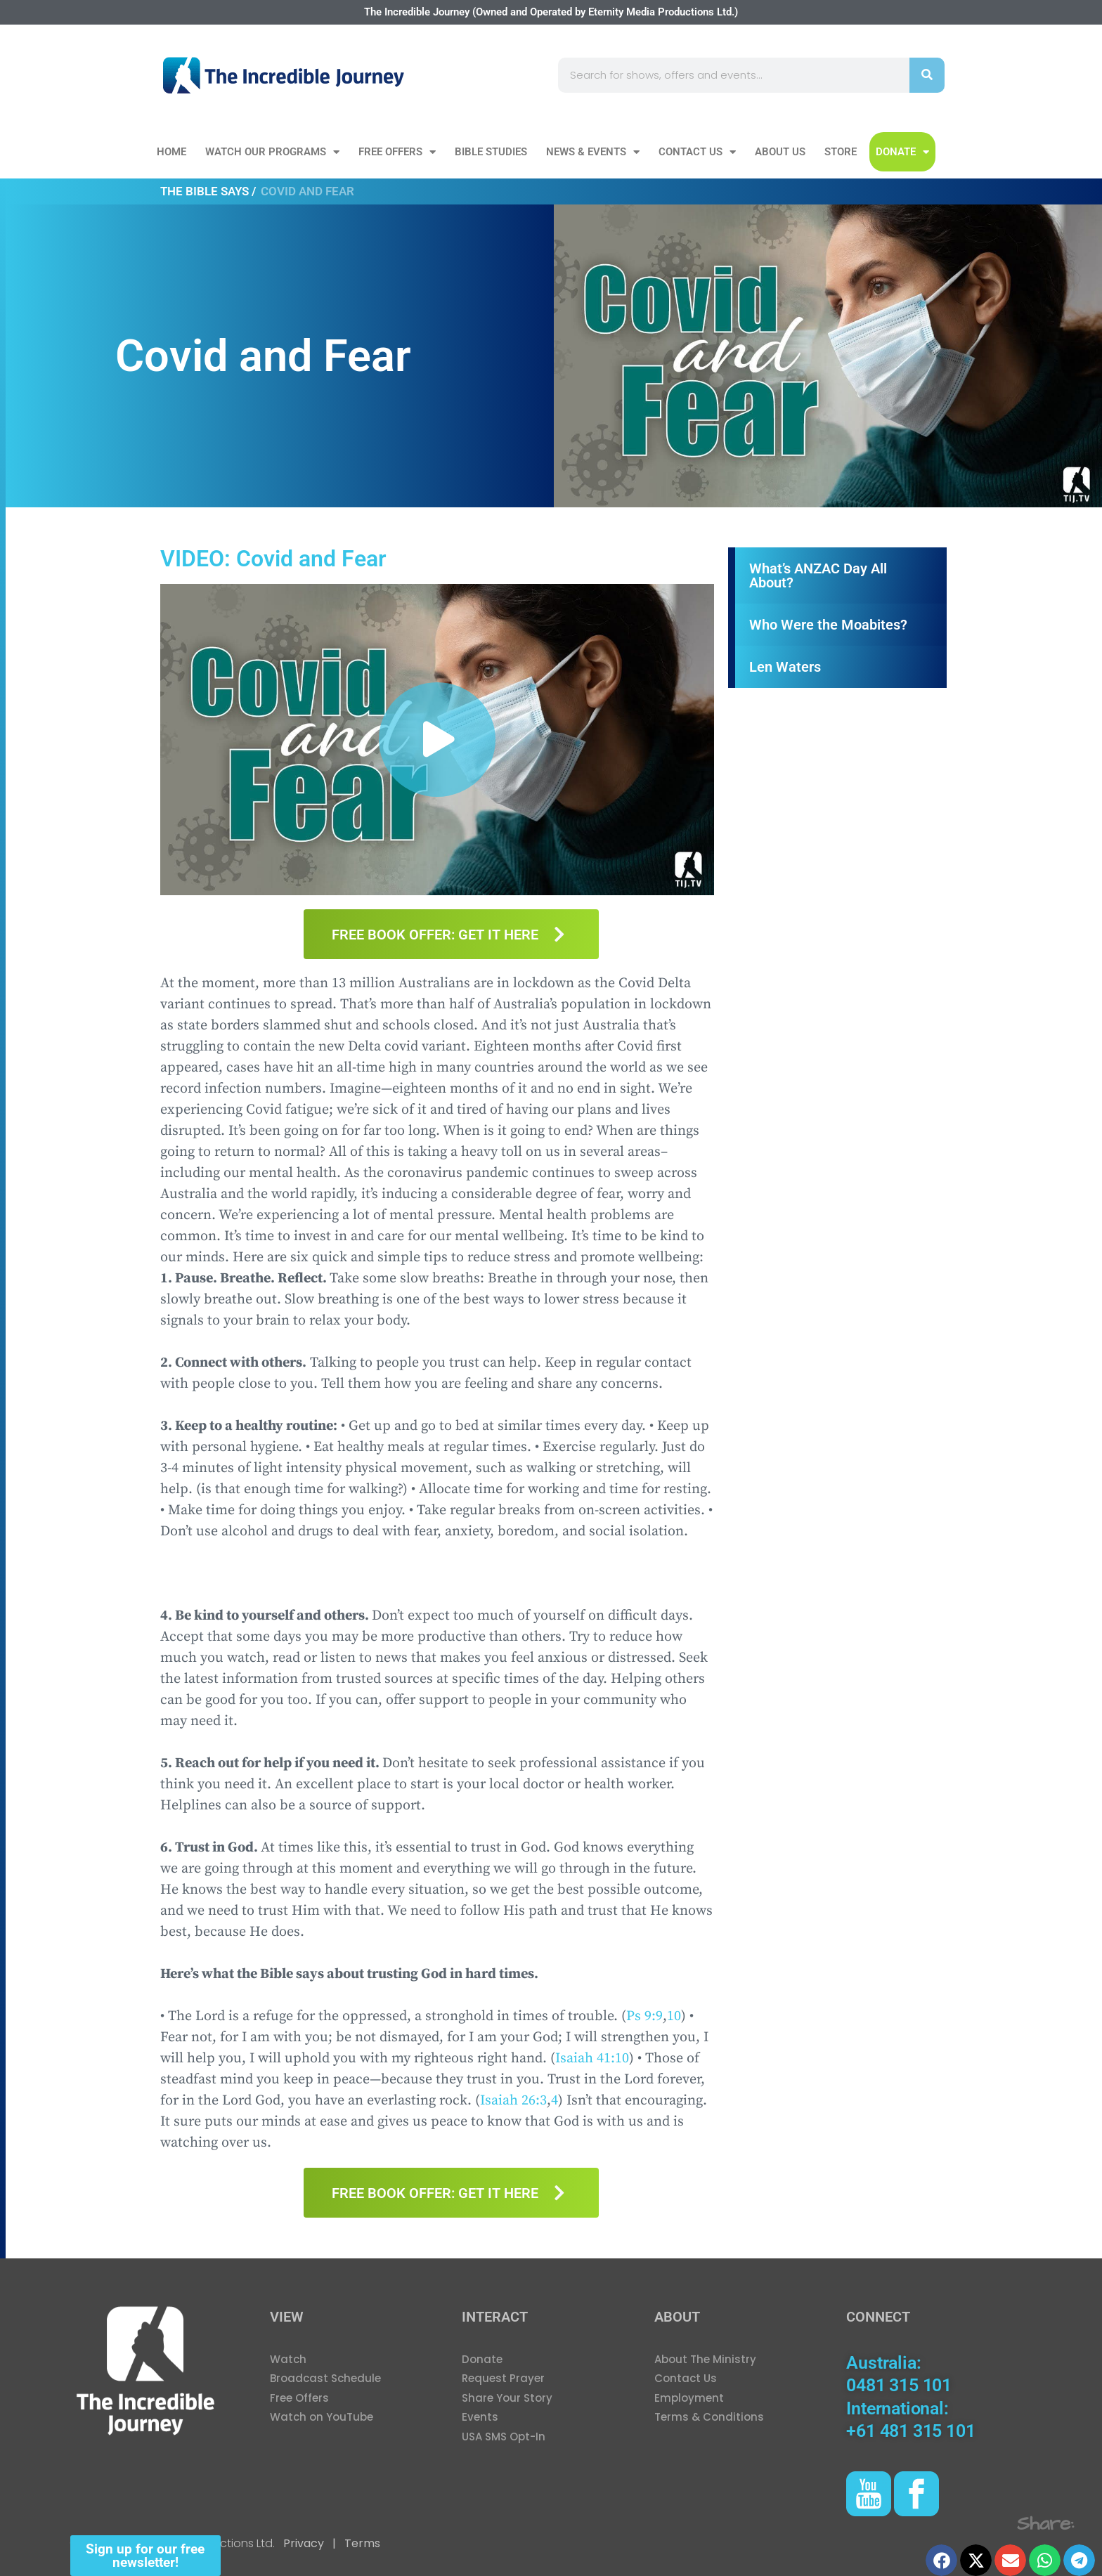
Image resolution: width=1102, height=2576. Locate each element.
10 (674, 2016)
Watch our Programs (272, 152)
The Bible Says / (208, 191)
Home (171, 151)
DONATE (902, 152)
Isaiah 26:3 (513, 2100)
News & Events (593, 152)
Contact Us (697, 152)
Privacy (303, 2543)
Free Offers (397, 152)
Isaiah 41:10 (592, 2058)
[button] (437, 739)
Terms (361, 2543)
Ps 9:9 (644, 2016)
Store (840, 151)
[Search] (927, 75)
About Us (780, 151)
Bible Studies (491, 151)
